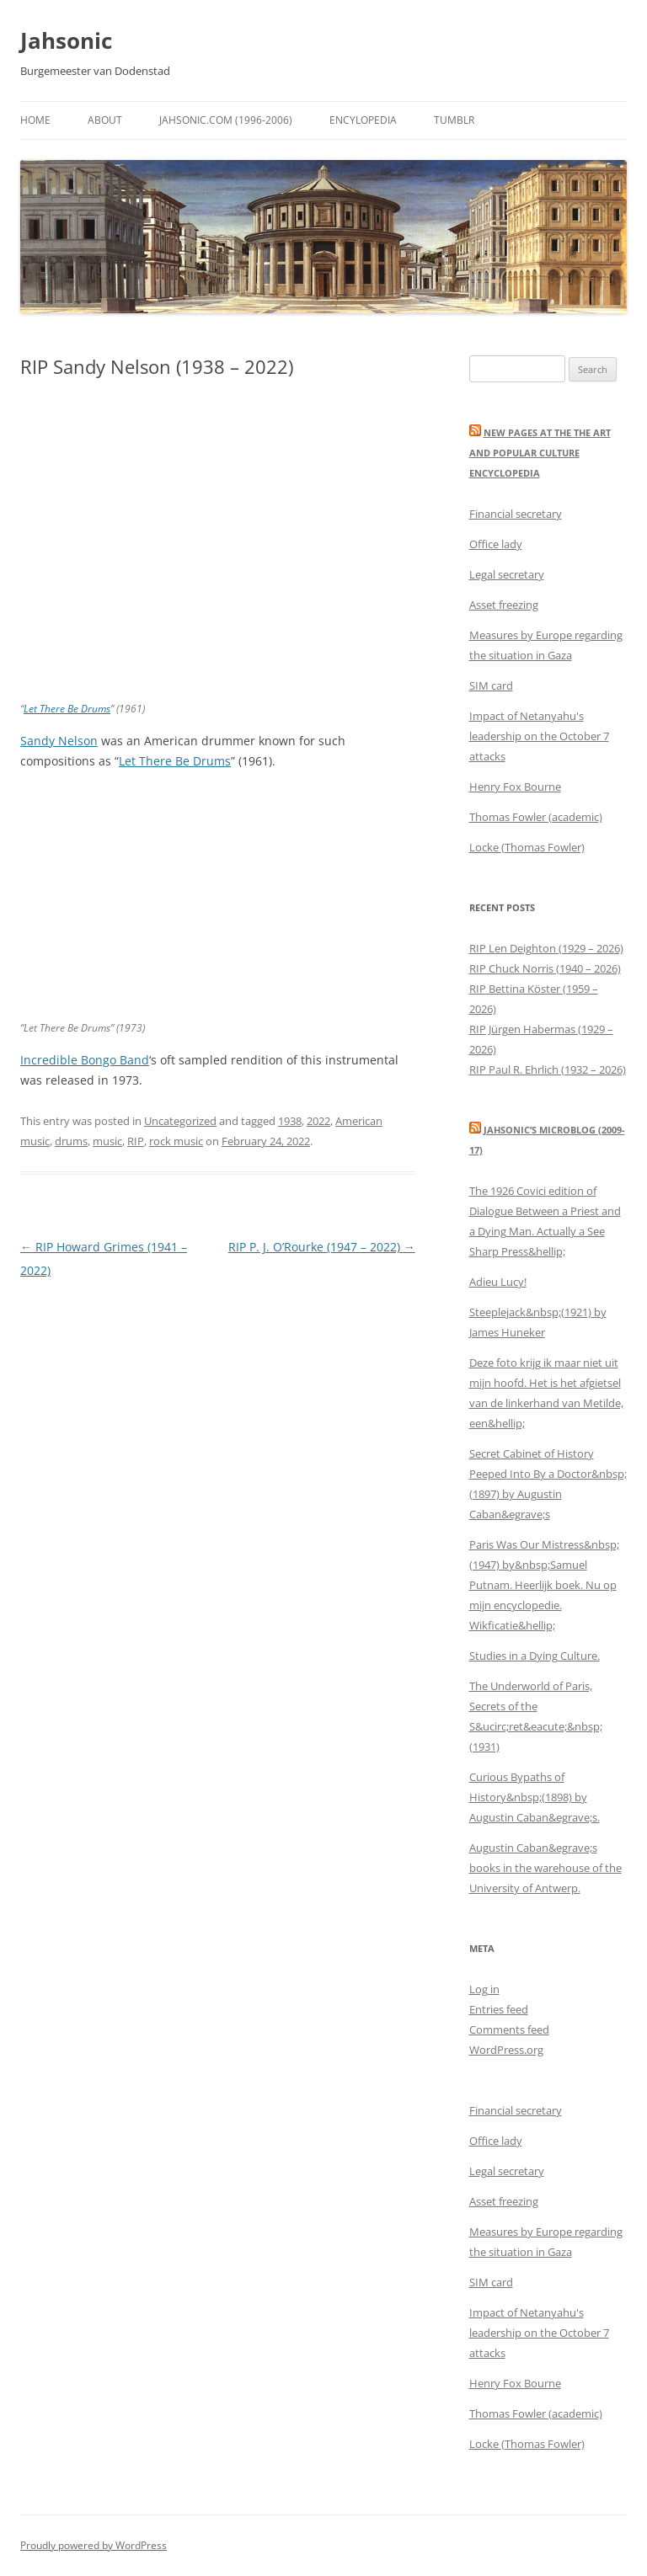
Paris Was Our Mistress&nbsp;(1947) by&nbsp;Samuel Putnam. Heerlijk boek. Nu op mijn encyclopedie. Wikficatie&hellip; (544, 1585)
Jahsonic (66, 40)
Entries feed (498, 2009)
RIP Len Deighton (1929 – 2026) (546, 948)
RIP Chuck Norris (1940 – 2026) (545, 968)
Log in (484, 1989)
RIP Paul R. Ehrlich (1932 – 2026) (547, 1069)
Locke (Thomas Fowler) (527, 847)
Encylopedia (363, 120)
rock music (176, 1141)
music (107, 1141)
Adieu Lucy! (498, 1281)
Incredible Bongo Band (84, 1060)
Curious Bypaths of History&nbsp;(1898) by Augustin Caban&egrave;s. (534, 1797)
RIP (135, 1141)
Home (35, 120)
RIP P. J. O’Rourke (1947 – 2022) (321, 1247)
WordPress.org (506, 2049)
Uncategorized (180, 1120)
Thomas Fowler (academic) (535, 816)
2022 (318, 1120)
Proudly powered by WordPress (93, 2545)
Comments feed (509, 2029)
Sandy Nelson (59, 741)
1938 (290, 1120)
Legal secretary (506, 574)
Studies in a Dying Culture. (534, 1655)
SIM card (491, 685)
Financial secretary (515, 513)
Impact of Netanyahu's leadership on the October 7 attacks (539, 736)
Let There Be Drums (67, 708)
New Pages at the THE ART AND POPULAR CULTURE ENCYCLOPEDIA (540, 452)
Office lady (495, 544)
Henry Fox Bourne (515, 786)
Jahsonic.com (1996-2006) (225, 120)
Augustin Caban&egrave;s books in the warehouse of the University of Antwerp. (545, 1868)
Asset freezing (503, 604)
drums (71, 1141)
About (105, 120)
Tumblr (454, 120)
